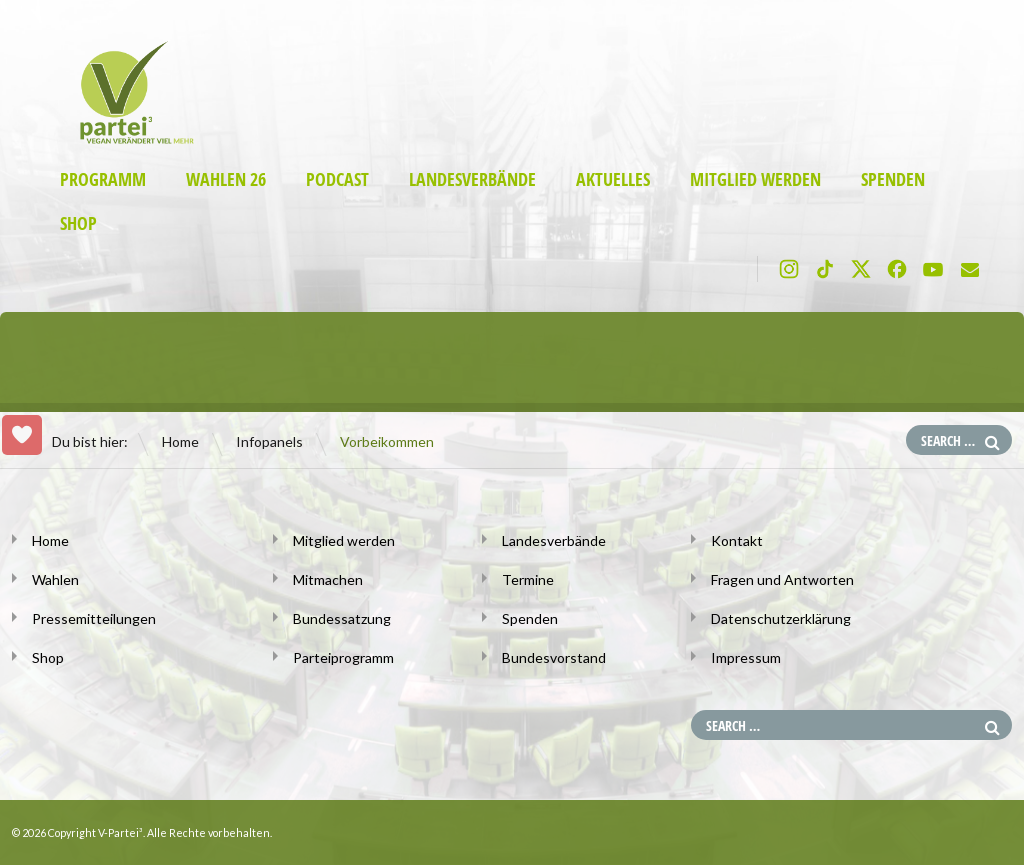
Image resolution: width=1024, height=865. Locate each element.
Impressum (746, 657)
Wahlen (55, 579)
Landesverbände (472, 179)
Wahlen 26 (226, 179)
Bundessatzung (342, 618)
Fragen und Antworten (782, 579)
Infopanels (269, 441)
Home (180, 441)
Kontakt (737, 540)
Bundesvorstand (554, 657)
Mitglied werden (755, 179)
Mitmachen (328, 579)
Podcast (337, 179)
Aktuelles (613, 179)
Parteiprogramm (343, 657)
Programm (103, 179)
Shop (78, 223)
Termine (528, 579)
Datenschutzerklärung (781, 618)
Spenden (893, 179)
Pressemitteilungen (94, 618)
